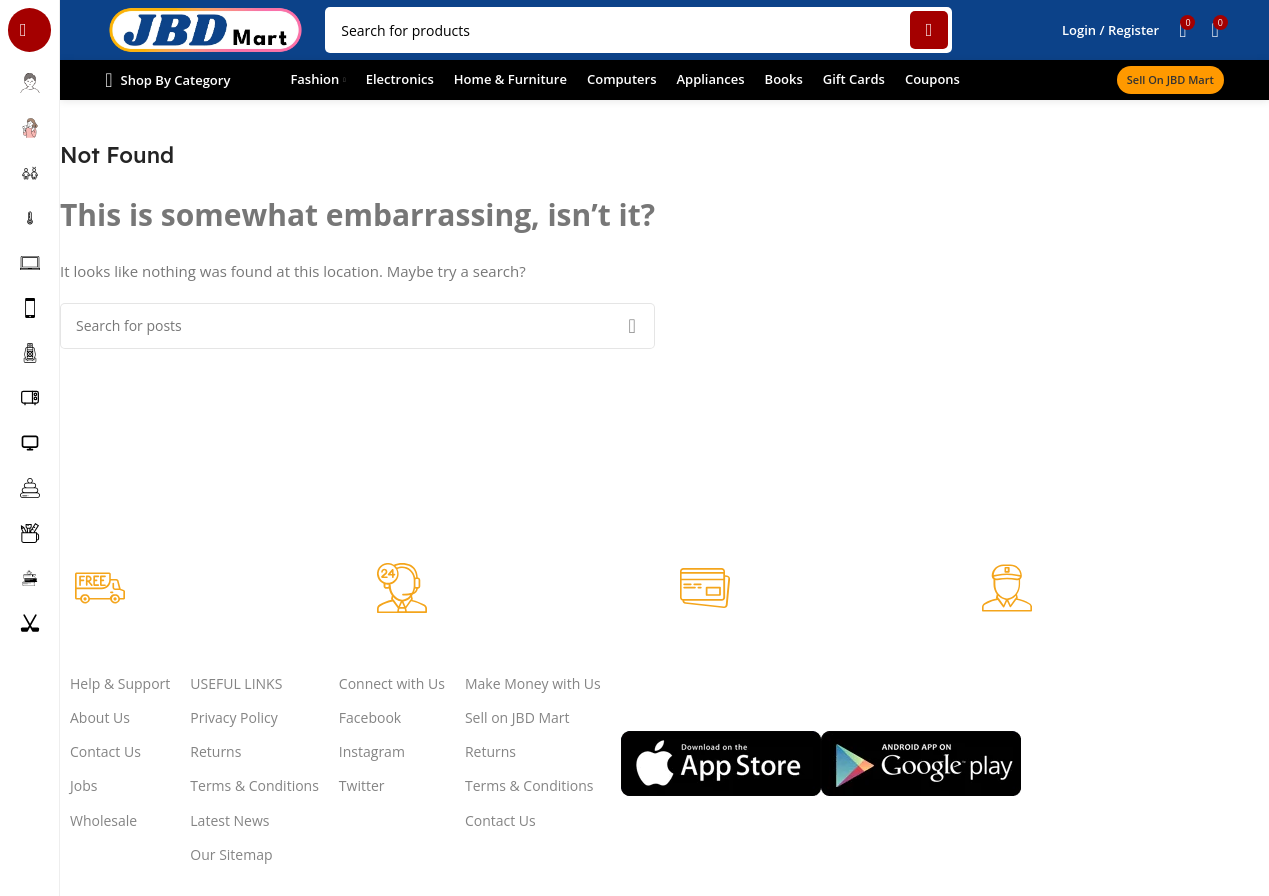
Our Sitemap (231, 854)
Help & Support (120, 683)
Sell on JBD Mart (1170, 79)
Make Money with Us (533, 683)
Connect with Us (392, 683)
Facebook (370, 717)
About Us (100, 717)
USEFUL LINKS (236, 683)
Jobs (83, 785)
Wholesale (103, 820)
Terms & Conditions (254, 785)
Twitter (362, 785)
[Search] (638, 30)
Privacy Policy (233, 717)
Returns (215, 751)
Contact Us (105, 751)
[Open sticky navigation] (167, 80)
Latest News (229, 820)
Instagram (372, 751)
